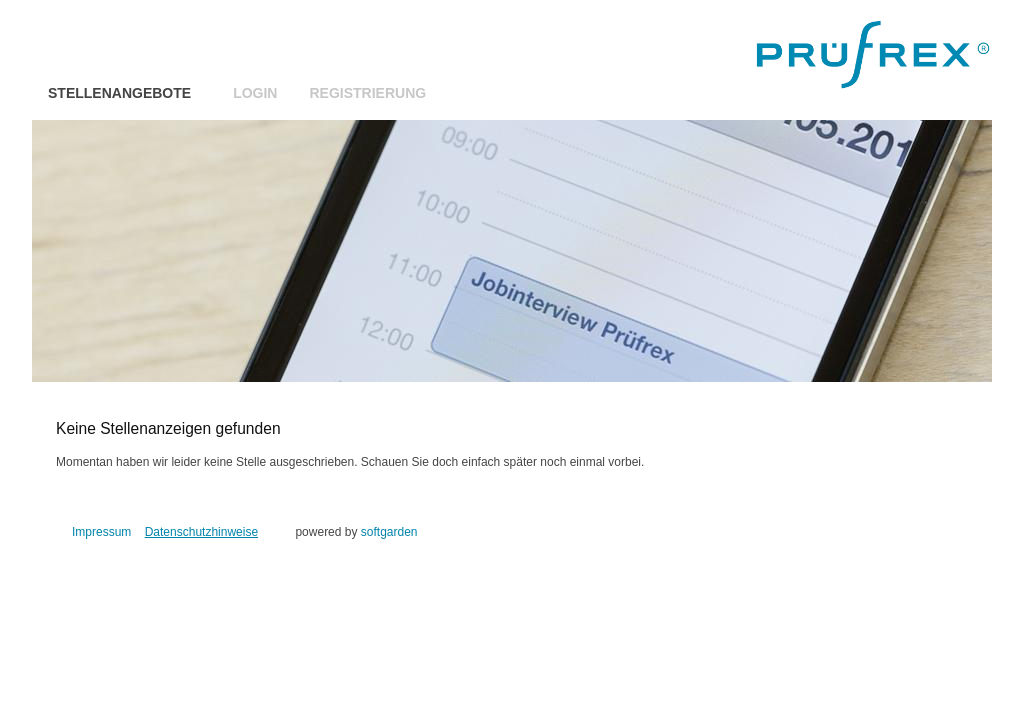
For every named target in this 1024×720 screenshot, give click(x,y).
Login (255, 93)
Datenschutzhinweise (201, 532)
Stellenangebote (119, 93)
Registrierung (367, 93)
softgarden (389, 532)
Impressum (101, 532)
